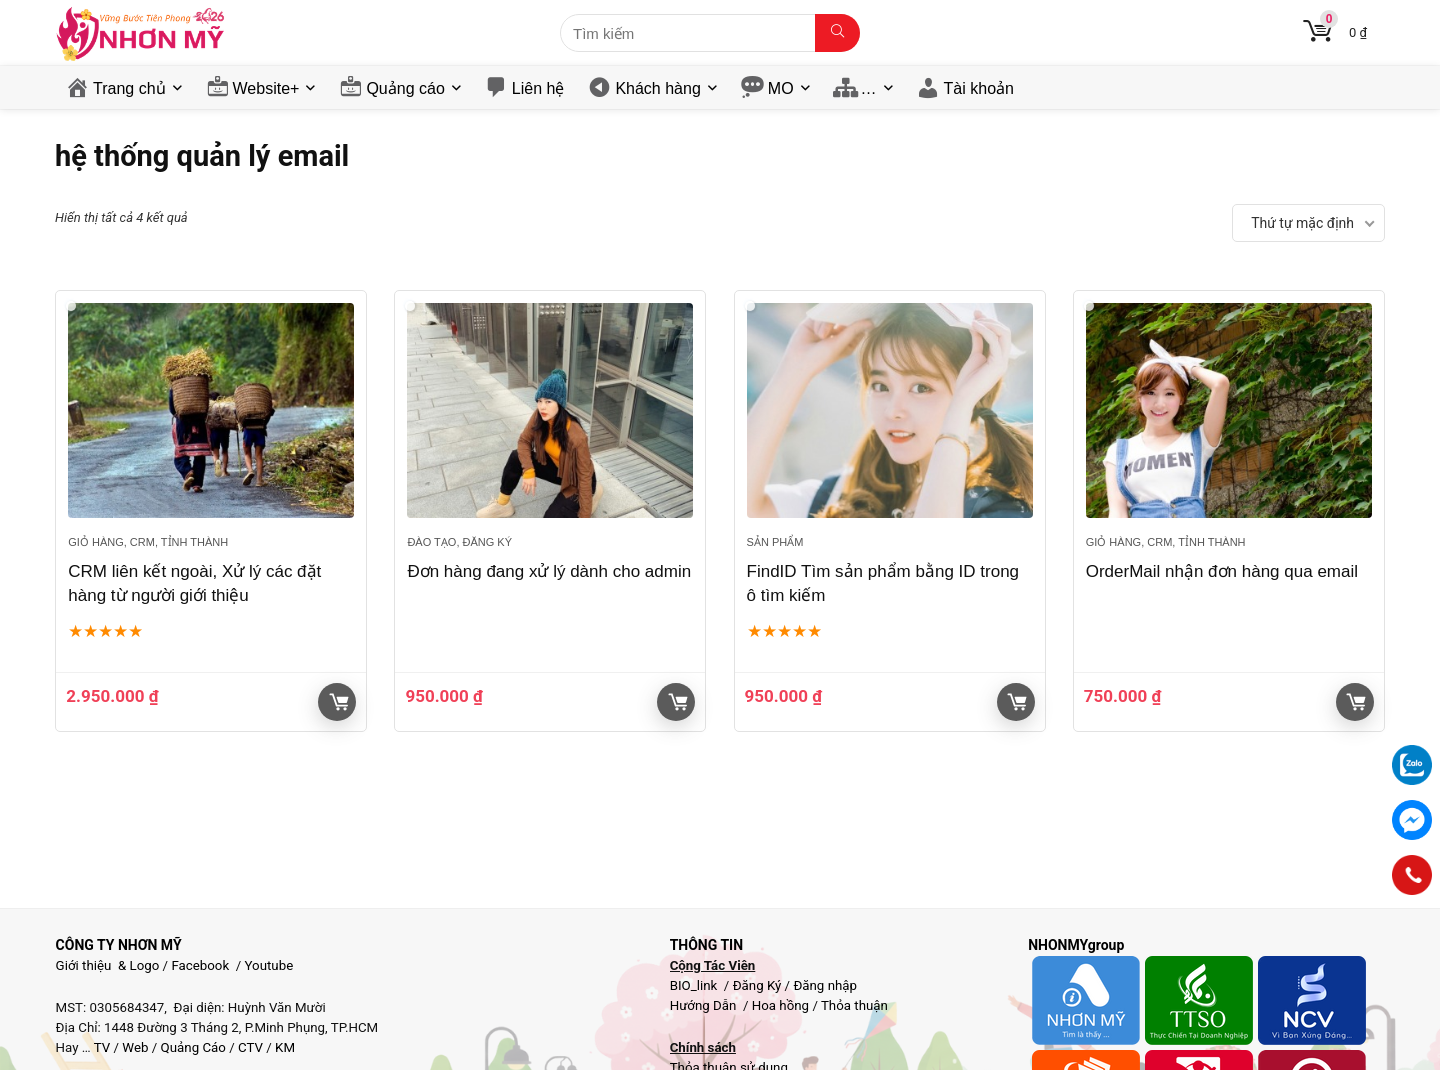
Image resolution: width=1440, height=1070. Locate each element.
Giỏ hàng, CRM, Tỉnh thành (148, 542)
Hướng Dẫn (705, 1005)
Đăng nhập (825, 985)
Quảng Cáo (193, 1047)
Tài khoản (979, 88)
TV (101, 1047)
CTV (250, 1047)
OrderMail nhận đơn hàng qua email (1222, 571)
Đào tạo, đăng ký (459, 542)
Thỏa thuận (853, 1005)
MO (781, 88)
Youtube (269, 965)
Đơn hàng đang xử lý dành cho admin (549, 571)
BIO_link (695, 985)
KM (285, 1047)
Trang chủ (129, 88)
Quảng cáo (405, 88)
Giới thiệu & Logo (108, 965)
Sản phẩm (775, 542)
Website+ (266, 88)
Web (135, 1047)
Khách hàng (657, 88)
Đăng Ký (759, 985)
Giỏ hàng (339, 702)
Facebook (200, 965)
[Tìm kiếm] (837, 33)
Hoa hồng (780, 1005)
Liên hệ (538, 88)
